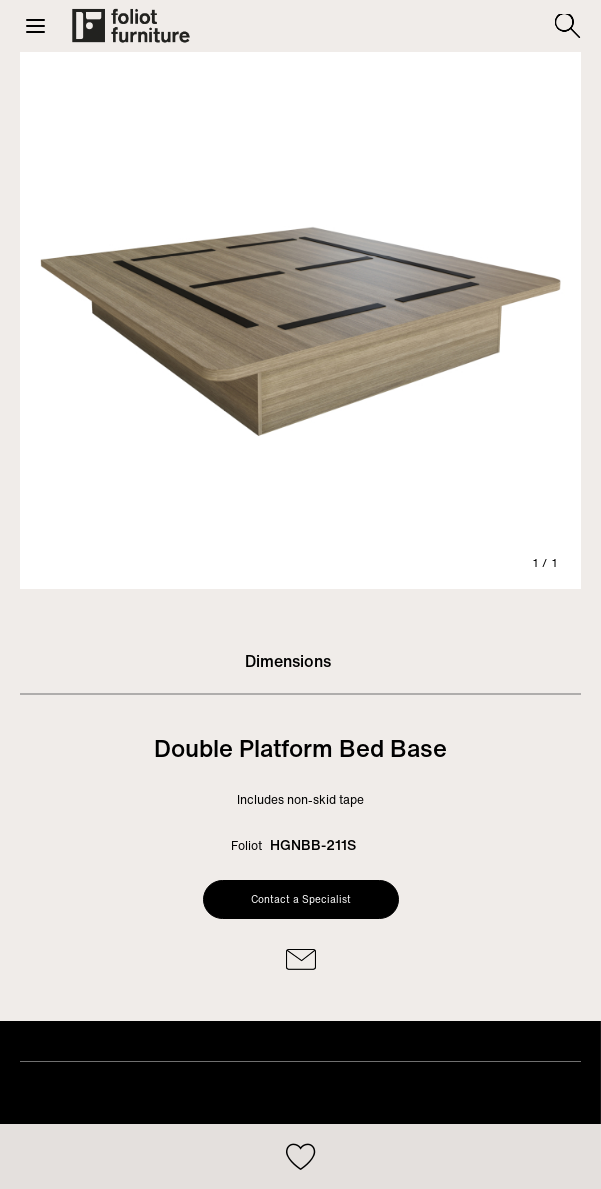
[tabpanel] (300, 320)
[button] (35, 26)
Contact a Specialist (301, 899)
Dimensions (288, 661)
